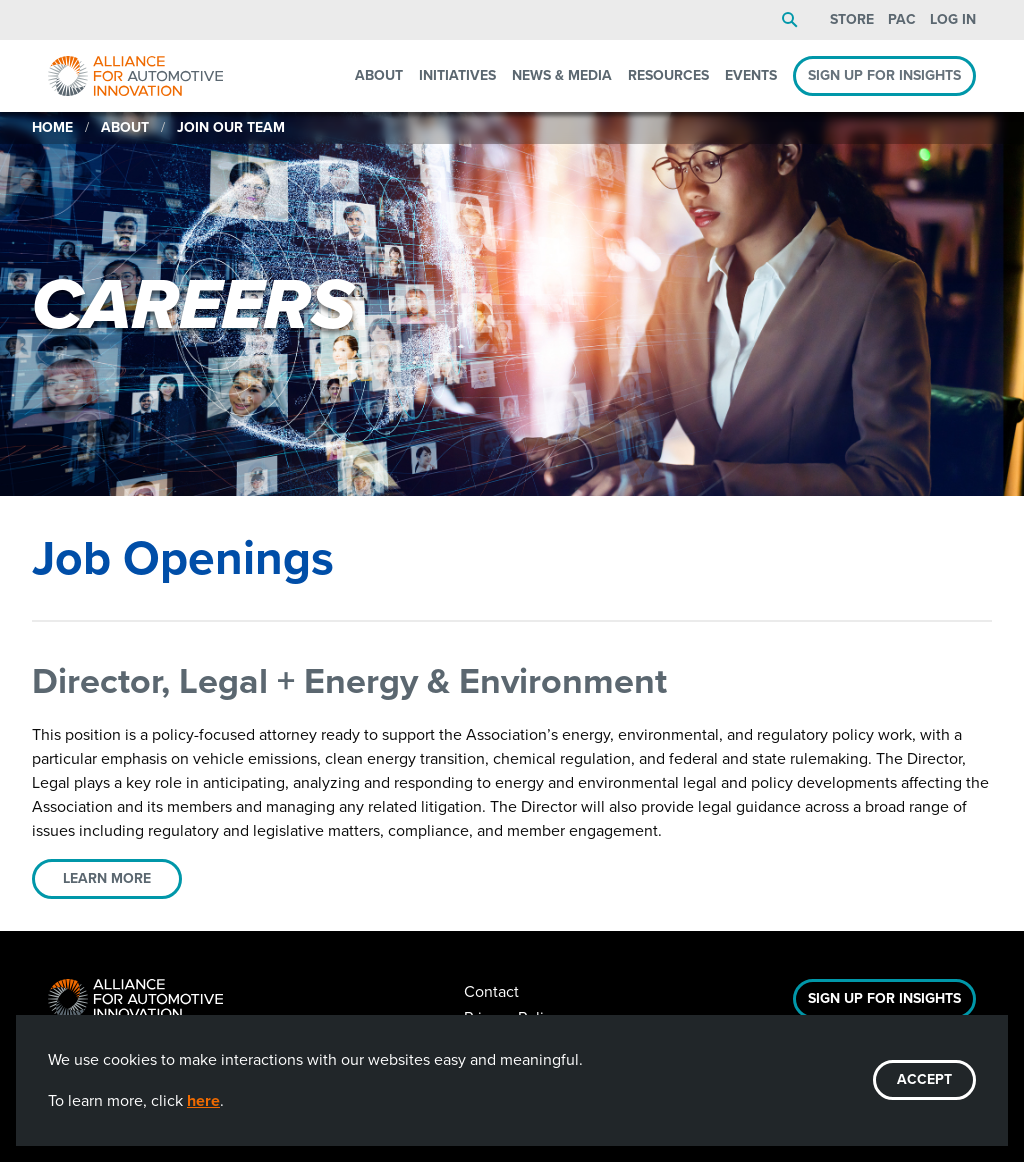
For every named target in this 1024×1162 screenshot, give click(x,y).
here (203, 1100)
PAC (902, 19)
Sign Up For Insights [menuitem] (884, 75)
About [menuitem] (379, 75)
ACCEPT (924, 1079)
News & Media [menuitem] (562, 75)
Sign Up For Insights (884, 998)
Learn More (107, 878)
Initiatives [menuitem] (457, 75)
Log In (953, 19)
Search (790, 20)
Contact (491, 991)
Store (852, 19)
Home (52, 127)
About (125, 127)
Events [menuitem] (751, 75)
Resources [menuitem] (668, 75)
